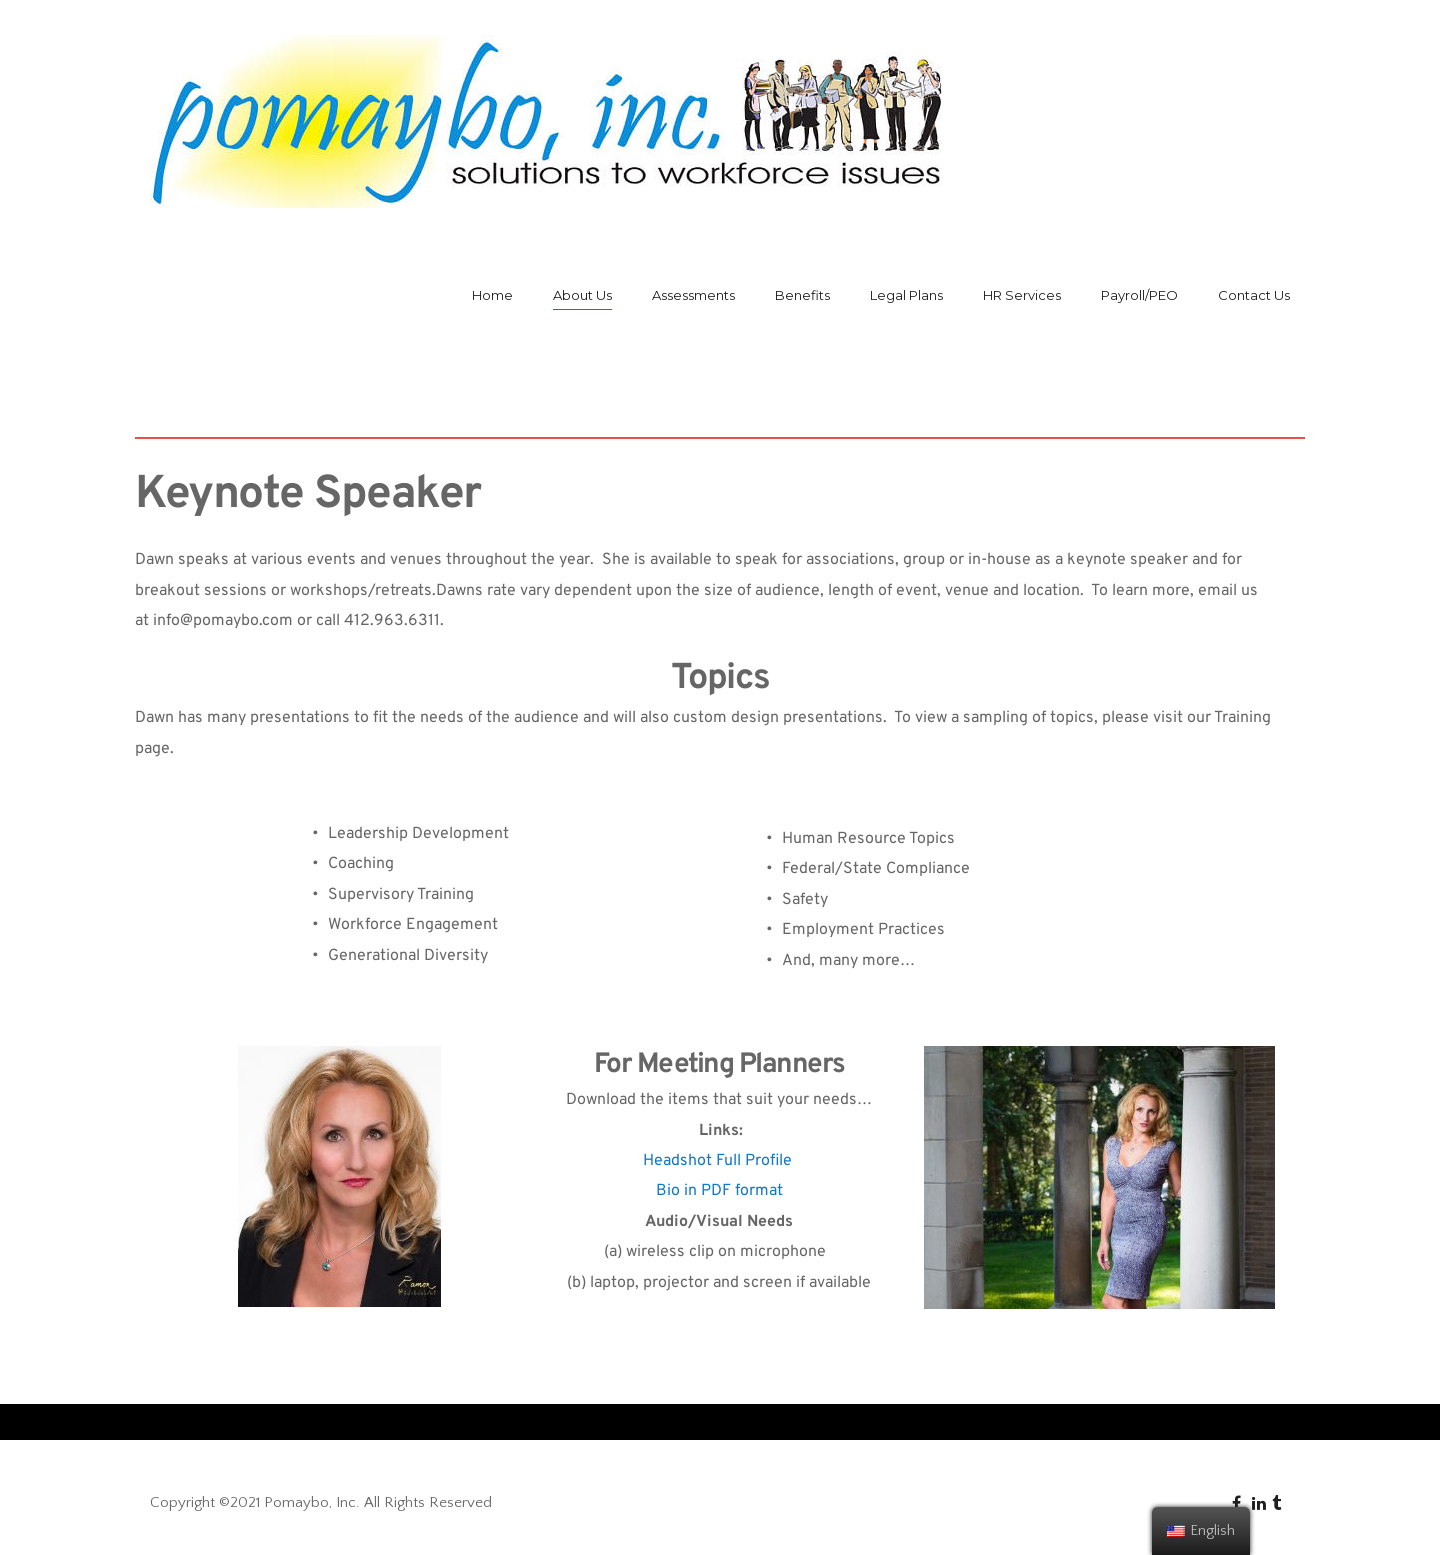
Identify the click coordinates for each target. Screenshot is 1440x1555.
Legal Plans (906, 295)
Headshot (677, 1161)
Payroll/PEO (1139, 295)
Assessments (693, 295)
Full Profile (754, 1161)
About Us (582, 295)
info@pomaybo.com (223, 621)
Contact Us (1254, 295)
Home (492, 295)
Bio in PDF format (719, 1191)
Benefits (802, 295)
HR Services (1022, 295)
